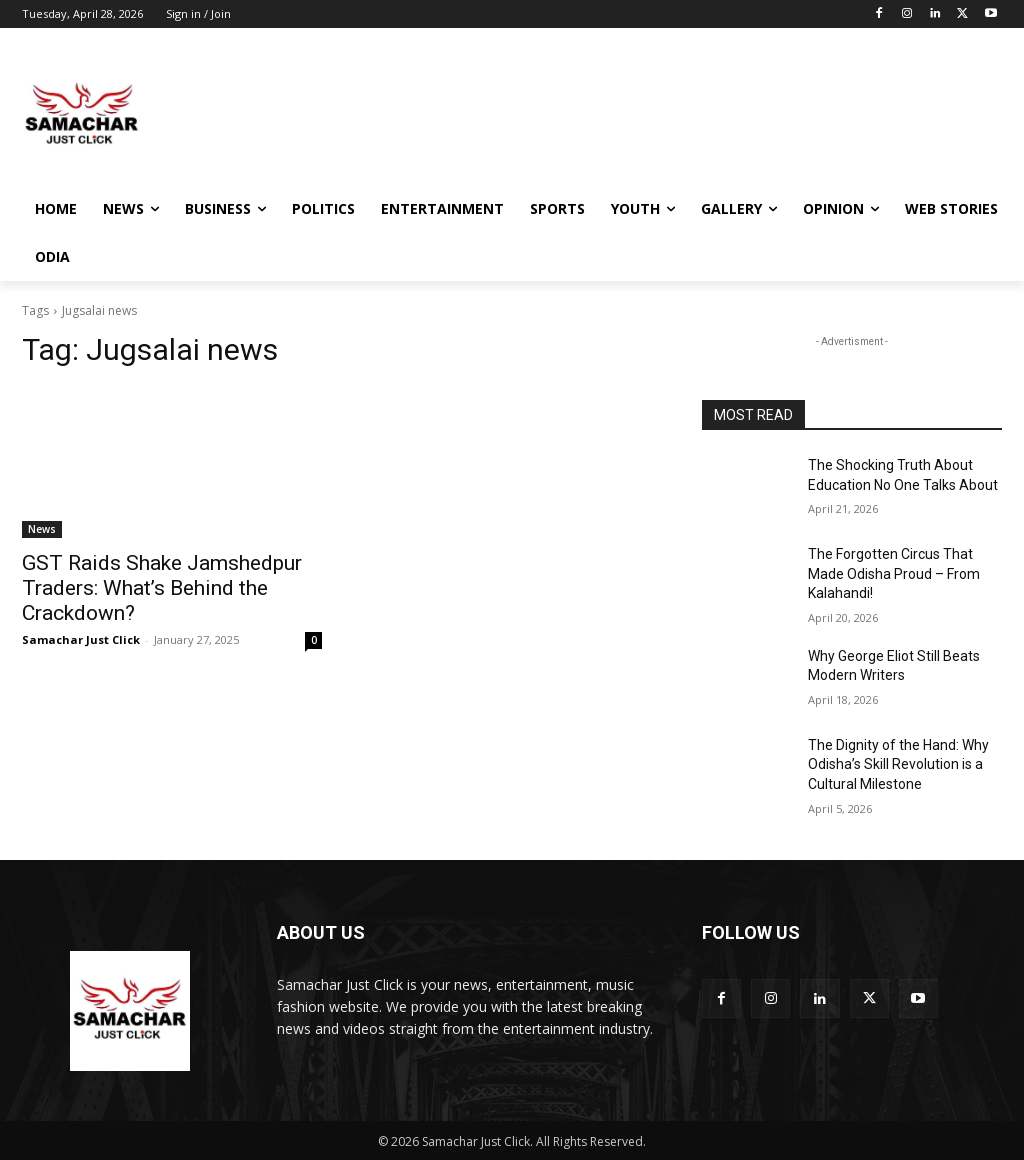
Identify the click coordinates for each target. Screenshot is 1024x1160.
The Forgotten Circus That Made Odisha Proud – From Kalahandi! (894, 573)
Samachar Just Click (81, 639)
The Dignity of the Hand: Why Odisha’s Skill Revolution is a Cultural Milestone (898, 764)
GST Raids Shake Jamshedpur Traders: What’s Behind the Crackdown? (162, 588)
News (42, 529)
